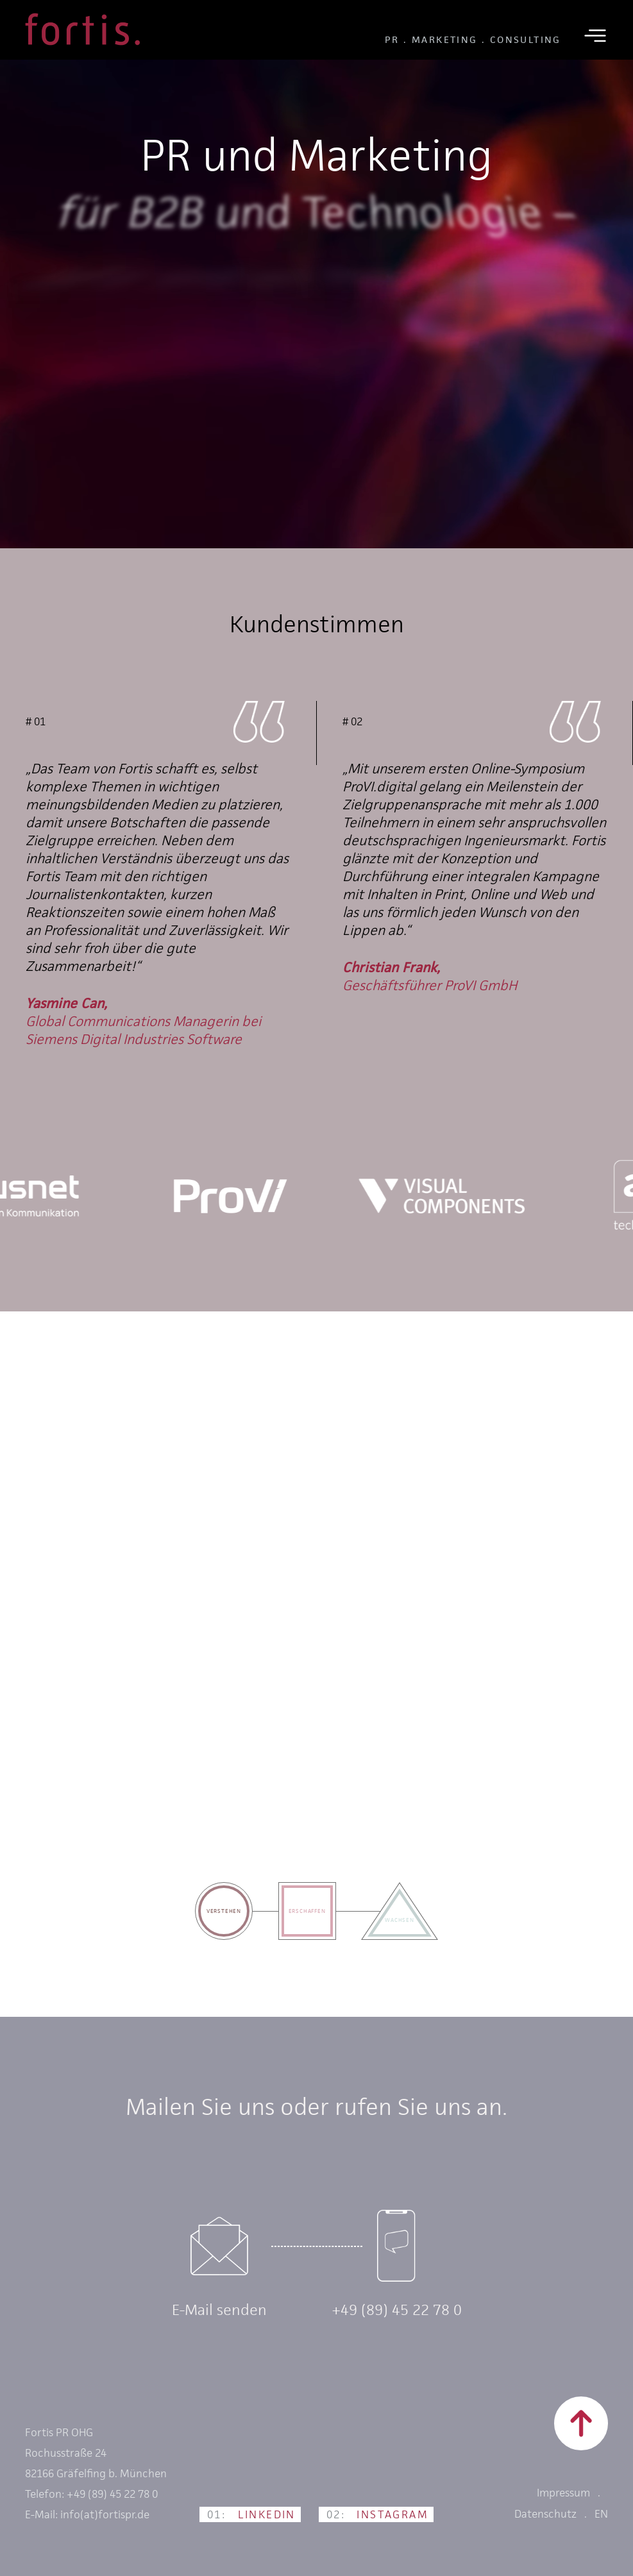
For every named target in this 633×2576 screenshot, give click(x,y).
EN (601, 2514)
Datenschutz (545, 2514)
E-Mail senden (219, 2309)
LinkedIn (251, 2514)
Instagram (377, 2514)
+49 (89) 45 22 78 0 (397, 2309)
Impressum (563, 2493)
